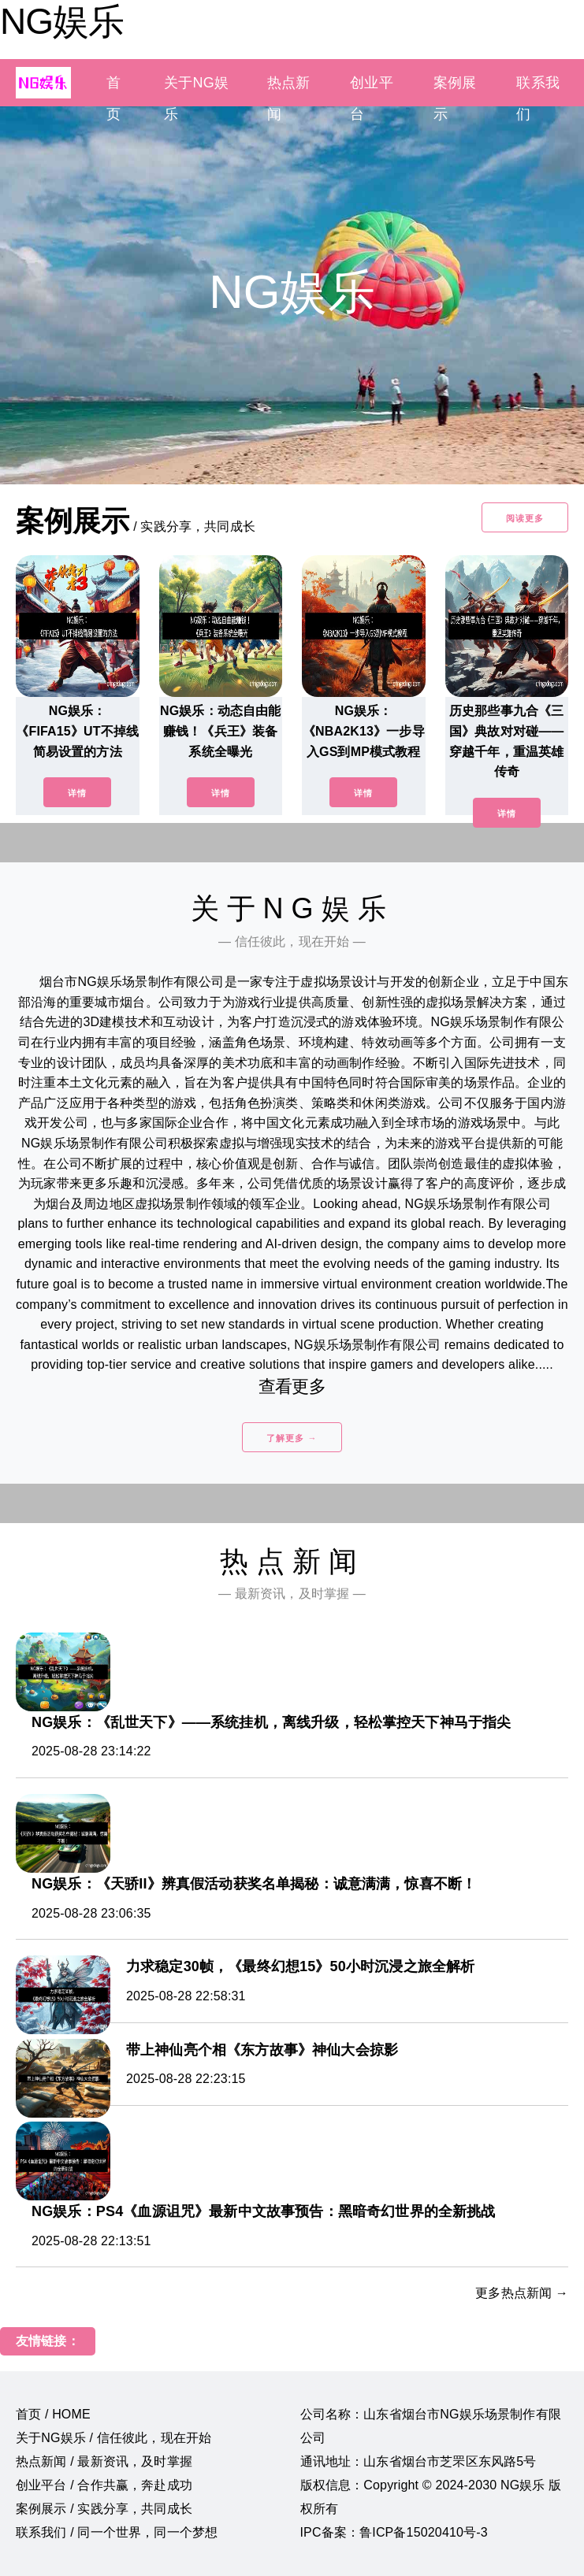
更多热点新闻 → (521, 2293)
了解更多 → (291, 1438)
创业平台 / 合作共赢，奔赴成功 (104, 2485)
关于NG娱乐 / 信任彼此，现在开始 (113, 2437)
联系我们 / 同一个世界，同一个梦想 (117, 2532)
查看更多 (292, 1386)
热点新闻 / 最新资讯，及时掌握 (104, 2461)
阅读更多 (525, 518)
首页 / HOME (53, 2414)
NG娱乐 (62, 21)
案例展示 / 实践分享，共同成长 (104, 2508)
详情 (77, 793)
